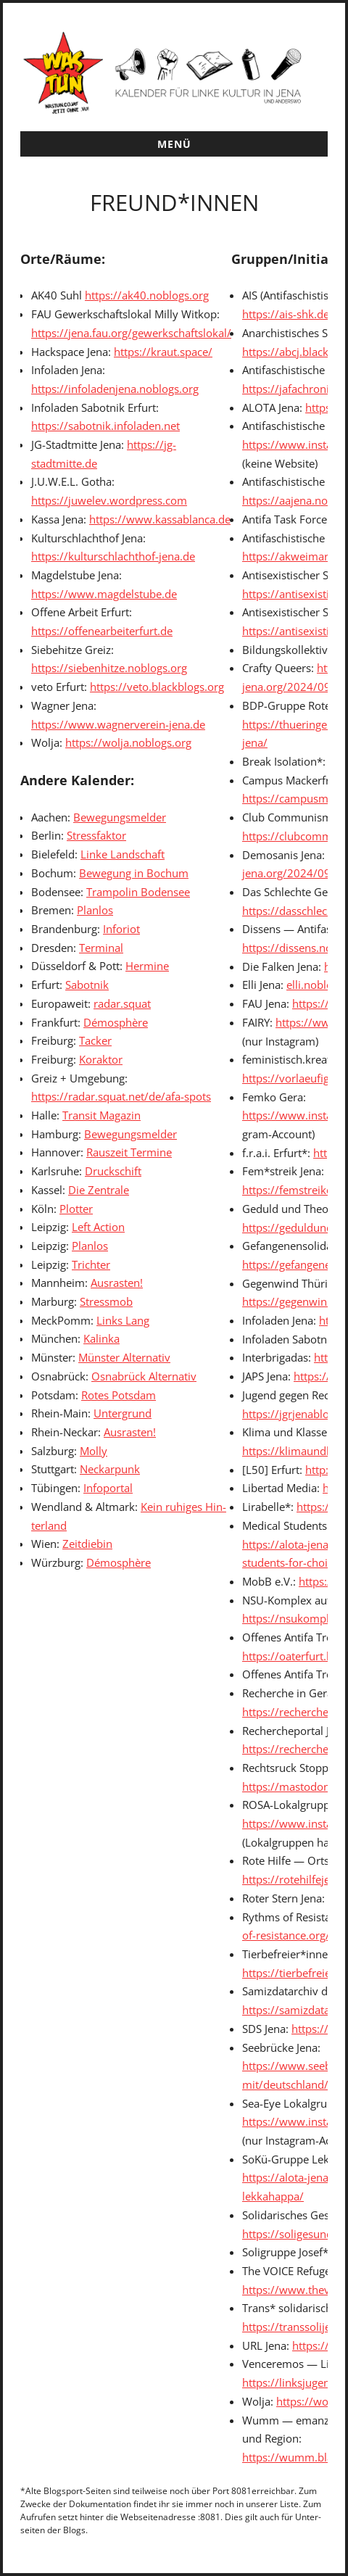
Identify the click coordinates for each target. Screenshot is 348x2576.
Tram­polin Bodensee (138, 892)
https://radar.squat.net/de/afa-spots (121, 1096)
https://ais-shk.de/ (288, 314)
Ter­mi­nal (101, 947)
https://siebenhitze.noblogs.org (109, 667)
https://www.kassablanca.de (160, 519)
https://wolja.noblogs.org (128, 742)
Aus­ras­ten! (117, 1282)
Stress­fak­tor (96, 835)
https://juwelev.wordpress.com (109, 500)
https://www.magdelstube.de (104, 594)
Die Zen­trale (98, 1190)
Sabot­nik (87, 984)
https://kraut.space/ (163, 351)
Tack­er (95, 1040)
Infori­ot (121, 929)
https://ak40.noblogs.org (147, 295)
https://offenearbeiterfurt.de (102, 631)
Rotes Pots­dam (118, 1395)
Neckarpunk (110, 1469)
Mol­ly (93, 1451)
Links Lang (122, 1320)
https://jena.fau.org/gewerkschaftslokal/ (131, 333)
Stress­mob (106, 1301)
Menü (174, 144)
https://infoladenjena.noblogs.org (115, 388)
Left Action (98, 1226)
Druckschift (113, 1171)
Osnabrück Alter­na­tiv (143, 1376)
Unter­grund (123, 1413)
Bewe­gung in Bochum (133, 873)
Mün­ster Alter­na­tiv (124, 1357)
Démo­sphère (115, 1022)
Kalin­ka (101, 1338)
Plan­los (95, 910)
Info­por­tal (108, 1487)
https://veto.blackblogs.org (157, 686)
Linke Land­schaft (122, 854)
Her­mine (147, 965)
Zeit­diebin (87, 1543)
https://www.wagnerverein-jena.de (118, 724)
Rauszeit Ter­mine (129, 1152)
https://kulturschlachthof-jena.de (113, 556)
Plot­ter (76, 1208)
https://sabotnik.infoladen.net (105, 425)
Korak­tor (101, 1059)
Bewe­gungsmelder (119, 817)
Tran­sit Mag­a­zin (101, 1115)
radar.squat (122, 1003)
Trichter (91, 1264)
